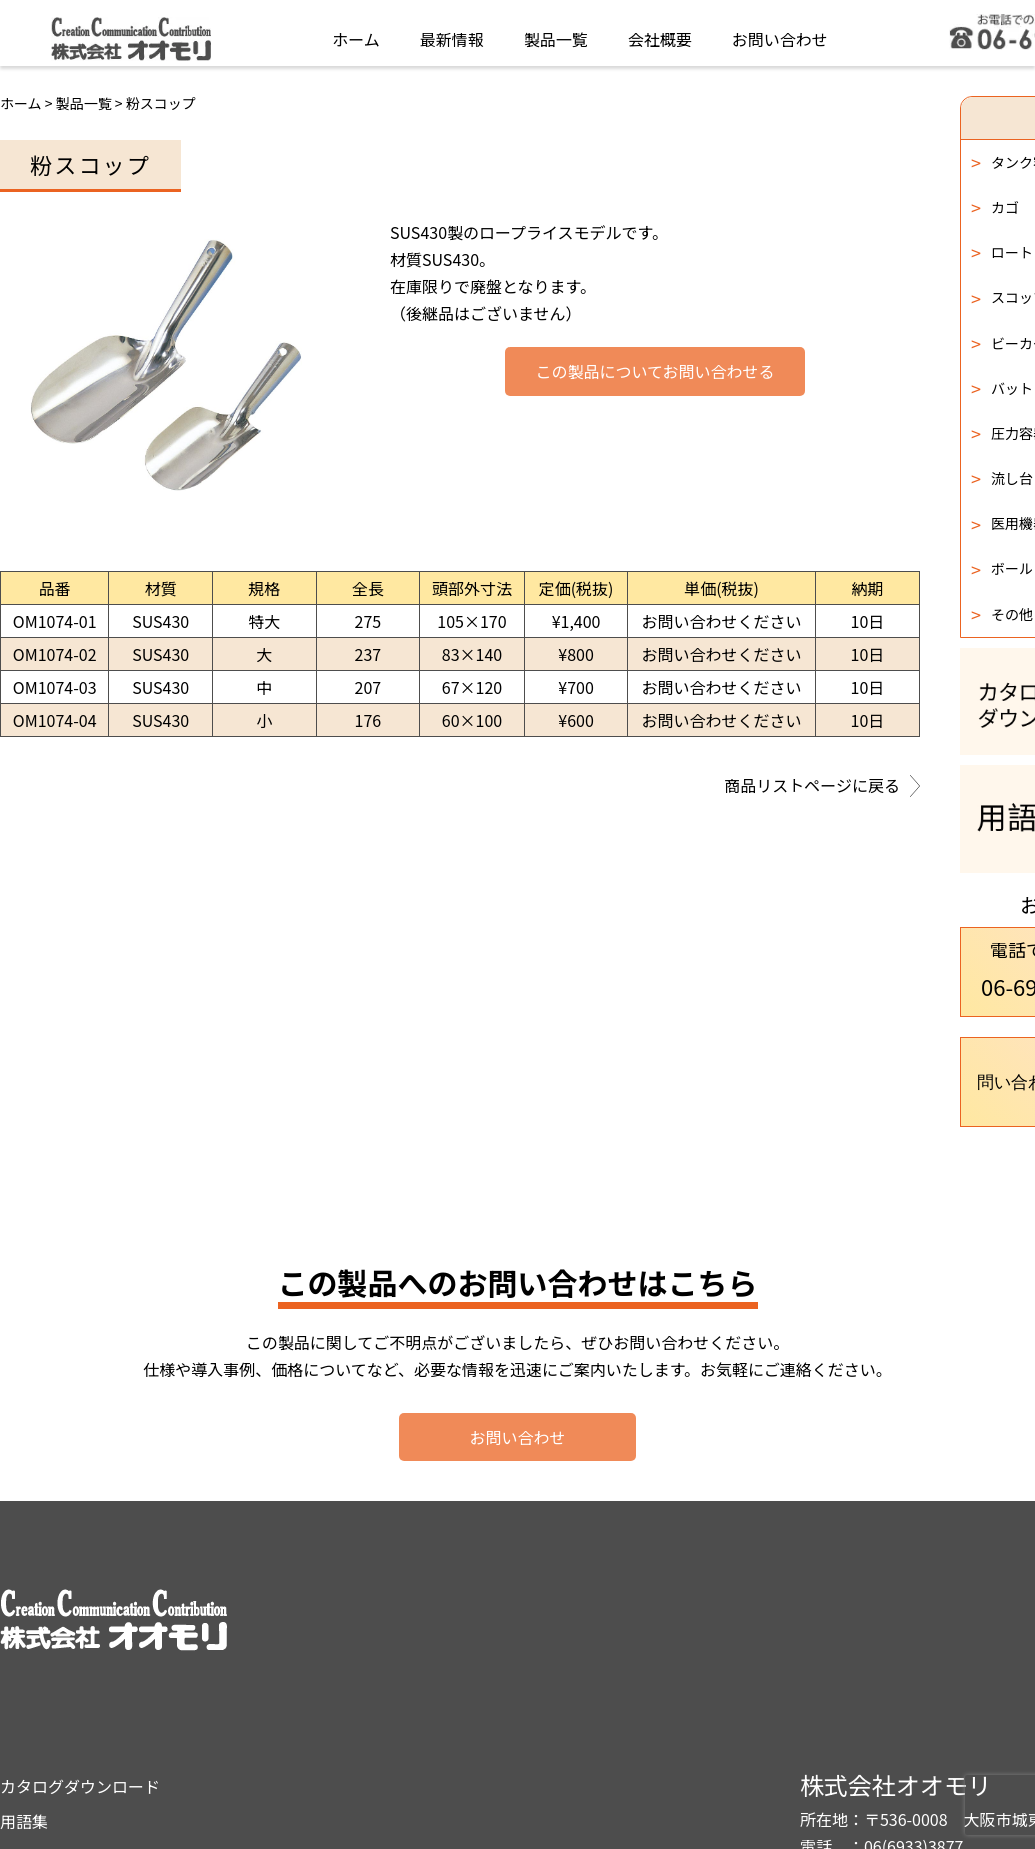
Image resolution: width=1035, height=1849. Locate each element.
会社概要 (660, 34)
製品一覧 (556, 34)
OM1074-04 (55, 720)
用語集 (569, 1645)
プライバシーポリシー (625, 1681)
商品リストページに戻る (822, 787)
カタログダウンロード (625, 1610)
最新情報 (452, 34)
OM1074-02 (55, 654)
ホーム (356, 34)
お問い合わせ (780, 34)
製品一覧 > (91, 103)
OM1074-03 (55, 687)
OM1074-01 (55, 621)
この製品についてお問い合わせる (654, 372)
